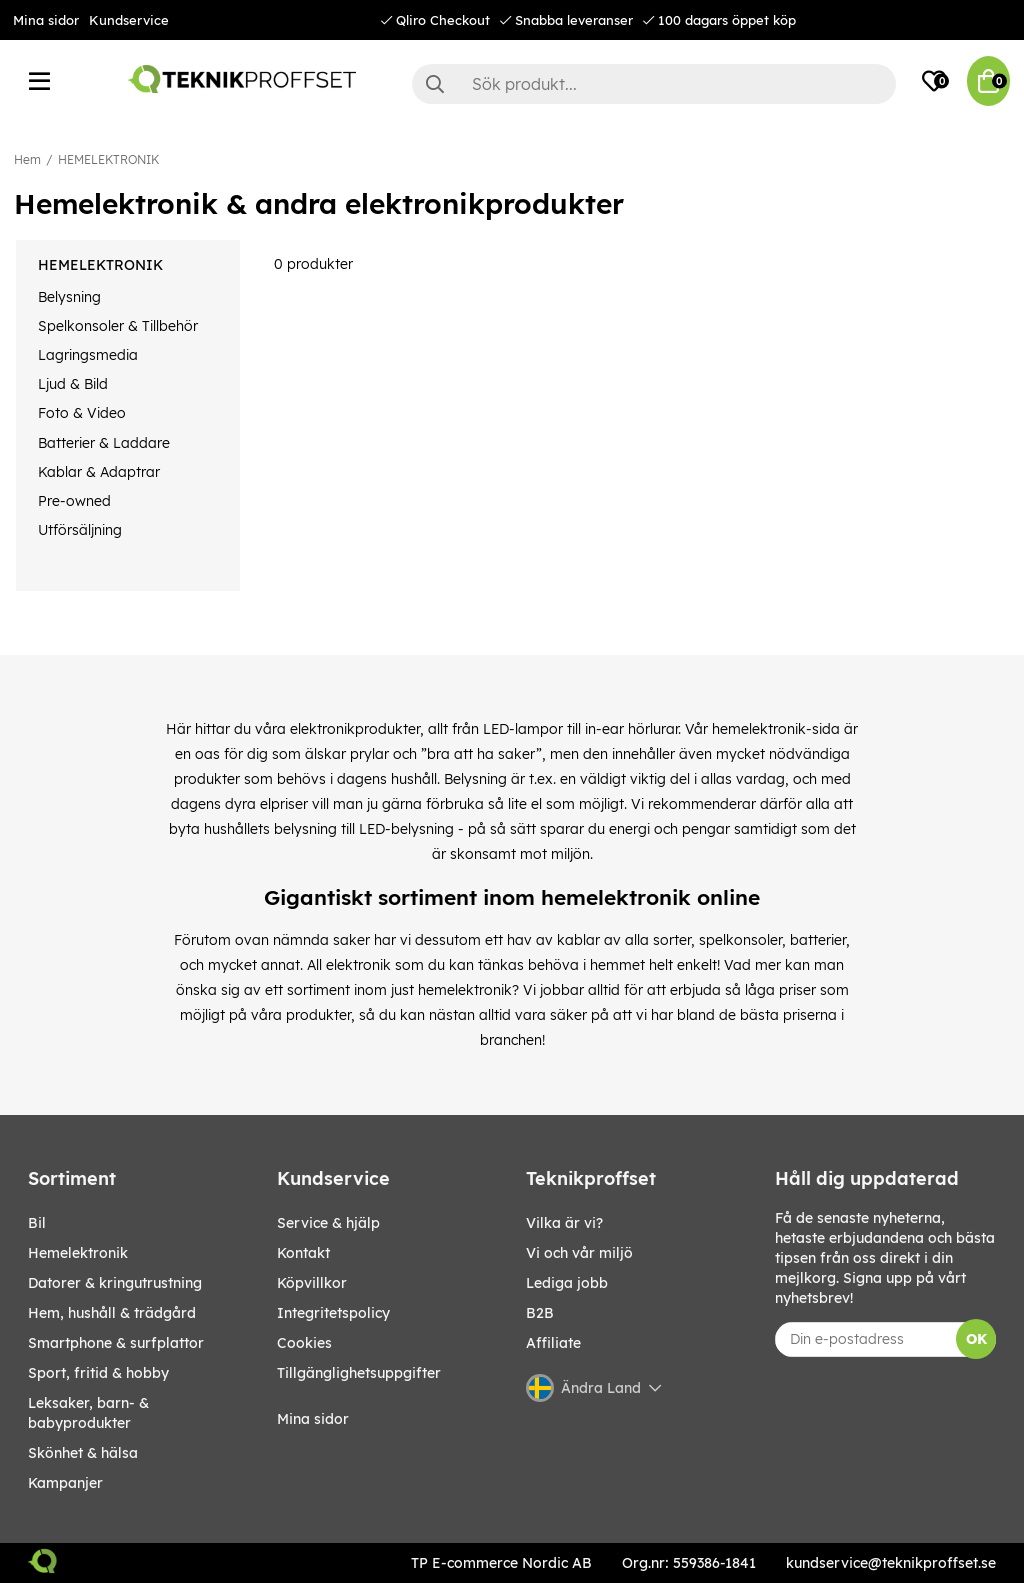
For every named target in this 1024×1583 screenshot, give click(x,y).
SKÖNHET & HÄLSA (83, 1453)
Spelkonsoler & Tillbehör (118, 326)
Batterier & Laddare (104, 443)
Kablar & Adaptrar (99, 472)
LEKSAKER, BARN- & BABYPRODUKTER (88, 1413)
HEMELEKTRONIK (108, 159)
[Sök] (654, 84)
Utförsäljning (80, 530)
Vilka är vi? (564, 1223)
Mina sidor (46, 20)
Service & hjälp (328, 1223)
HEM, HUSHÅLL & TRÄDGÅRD (112, 1313)
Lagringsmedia (88, 355)
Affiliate (553, 1343)
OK (976, 1339)
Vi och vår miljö (579, 1253)
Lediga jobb (567, 1283)
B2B (540, 1313)
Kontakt (303, 1253)
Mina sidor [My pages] (313, 1419)
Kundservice (129, 20)
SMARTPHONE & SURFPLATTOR (116, 1343)
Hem (27, 159)
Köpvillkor (312, 1283)
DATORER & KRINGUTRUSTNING (115, 1283)
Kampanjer (65, 1483)
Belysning (69, 297)
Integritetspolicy (333, 1313)
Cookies (304, 1343)
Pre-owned (74, 501)
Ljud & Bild (73, 384)
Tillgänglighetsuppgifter (359, 1373)
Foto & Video (82, 413)
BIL (37, 1223)
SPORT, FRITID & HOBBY (98, 1373)
